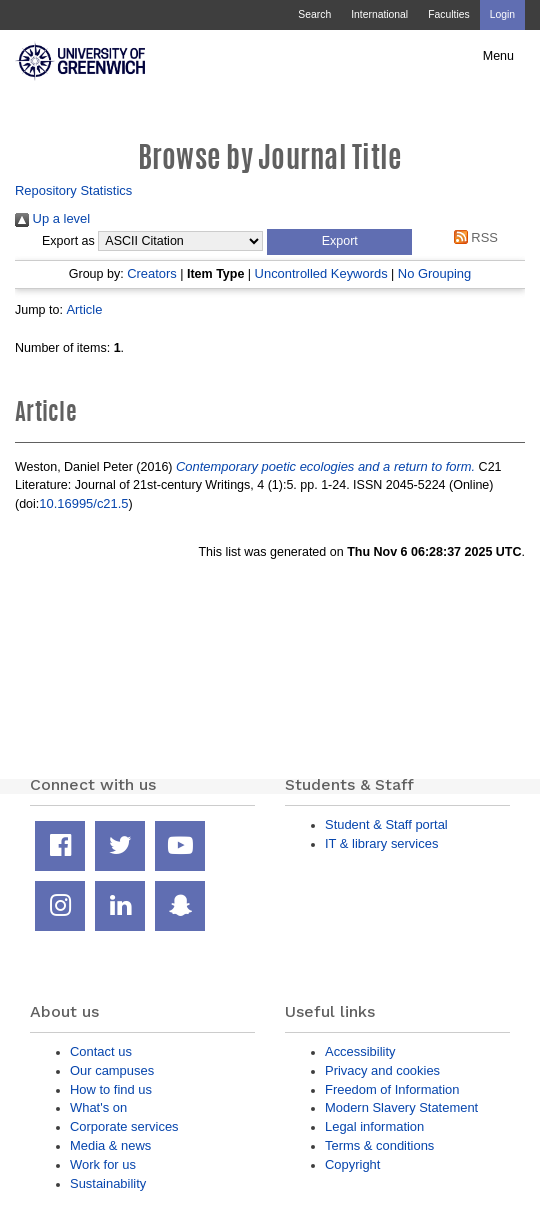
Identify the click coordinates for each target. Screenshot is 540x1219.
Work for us (103, 1164)
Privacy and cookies (382, 1070)
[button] (339, 242)
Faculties (448, 14)
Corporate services (124, 1126)
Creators (152, 273)
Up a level (52, 218)
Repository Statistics (73, 190)
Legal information (374, 1126)
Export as (68, 241)
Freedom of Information (392, 1089)
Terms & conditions (379, 1145)
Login (502, 14)
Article (84, 309)
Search (314, 14)
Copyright (352, 1164)
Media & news (110, 1145)
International (379, 14)
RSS (472, 237)
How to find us (111, 1089)
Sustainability (108, 1183)
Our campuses (112, 1070)
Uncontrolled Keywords (321, 273)
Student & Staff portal (386, 824)
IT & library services (381, 843)
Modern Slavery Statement (401, 1107)
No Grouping (434, 273)
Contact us (101, 1051)
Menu (498, 56)
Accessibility (360, 1051)
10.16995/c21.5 (83, 503)
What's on (98, 1107)
